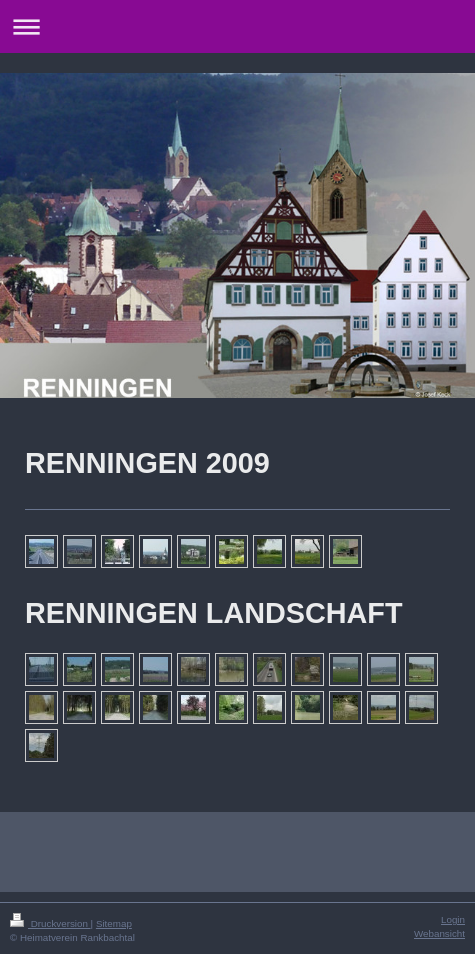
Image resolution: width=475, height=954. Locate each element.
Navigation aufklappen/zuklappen (237, 26)
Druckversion (50, 923)
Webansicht (439, 933)
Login (453, 919)
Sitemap (114, 923)
